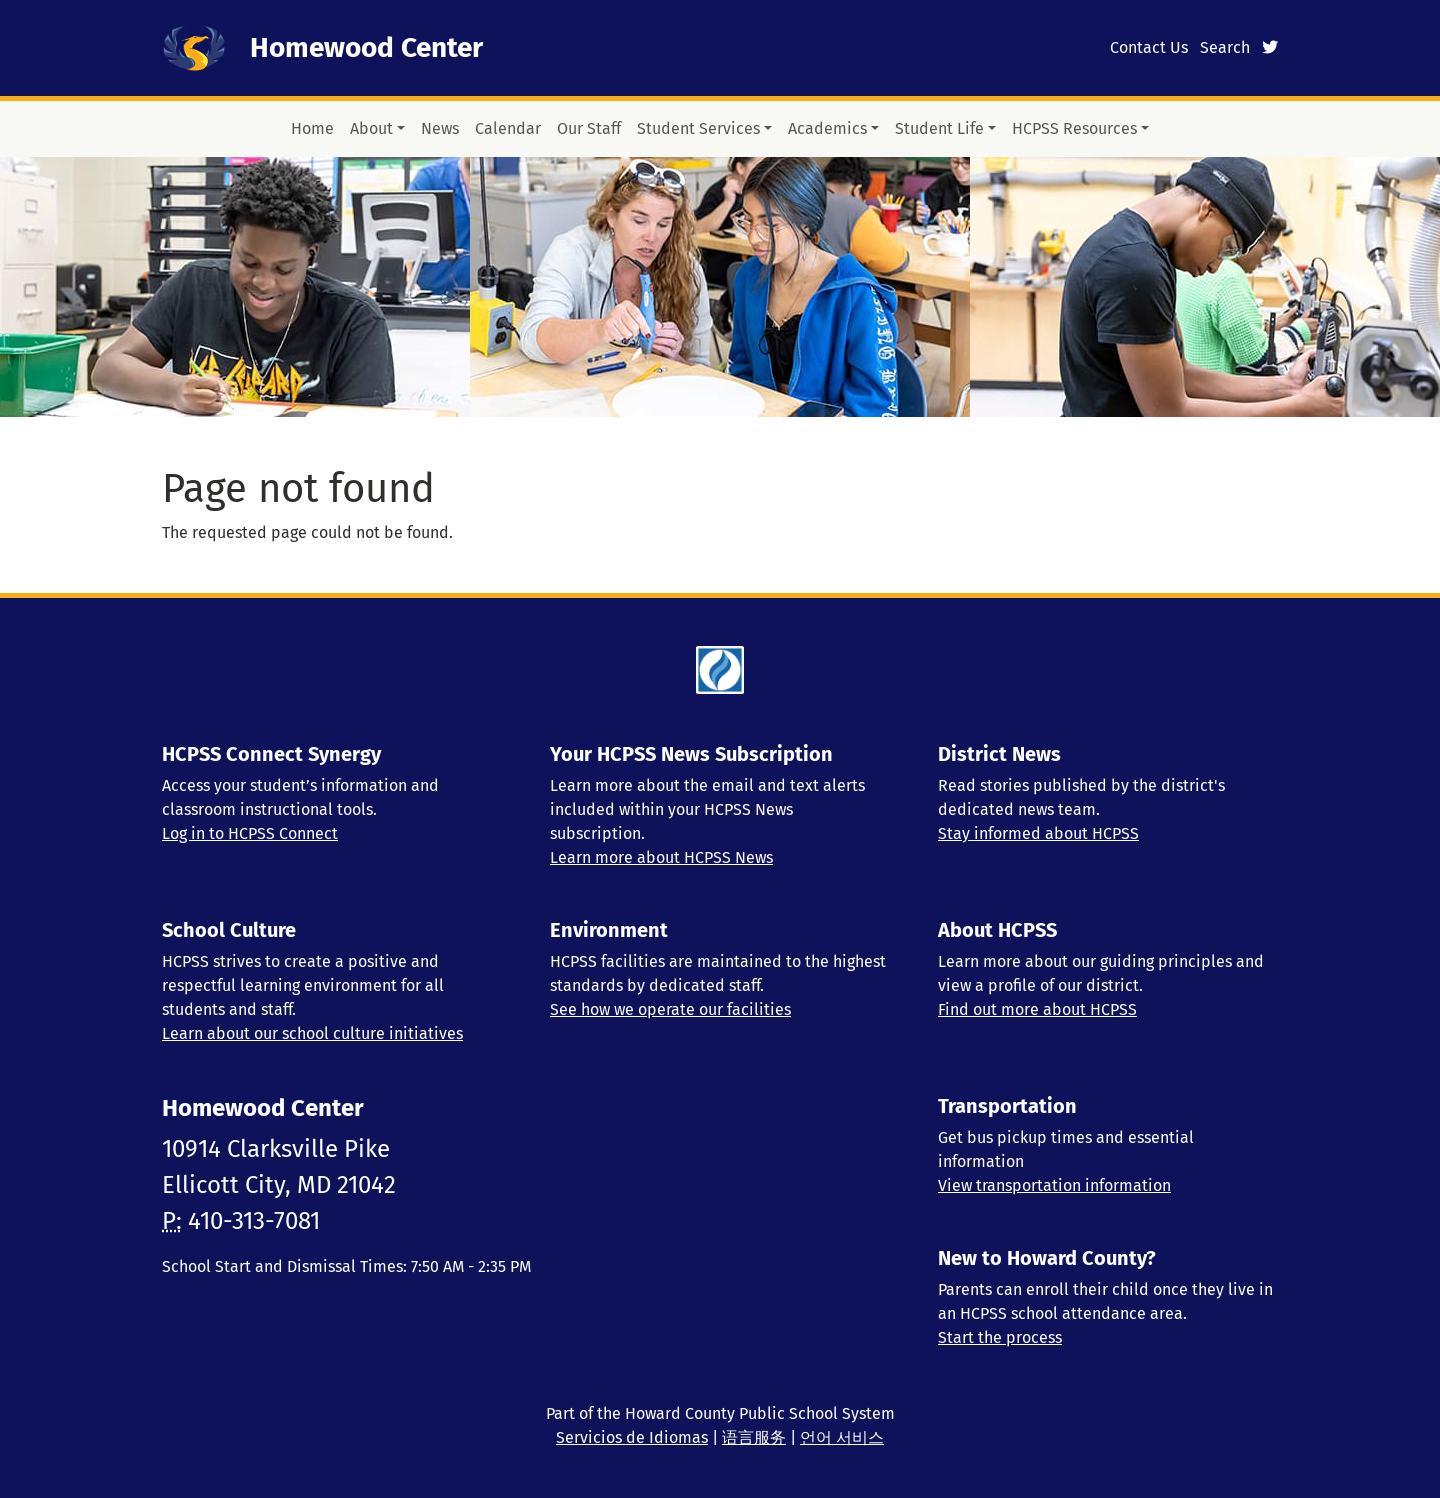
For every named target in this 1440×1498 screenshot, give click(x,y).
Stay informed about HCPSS (1038, 833)
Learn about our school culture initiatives (312, 1033)
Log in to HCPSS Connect (250, 833)
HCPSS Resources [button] (1074, 128)
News (440, 128)
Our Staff (589, 128)
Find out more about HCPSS (1037, 1009)
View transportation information (1054, 1185)
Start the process (1000, 1337)
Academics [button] (827, 128)
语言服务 (754, 1437)
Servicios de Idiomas (632, 1437)
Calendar (508, 128)
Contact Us (1149, 47)
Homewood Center (366, 47)
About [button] (371, 128)
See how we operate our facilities (670, 1009)
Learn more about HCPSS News (661, 857)
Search (1225, 47)
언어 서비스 (842, 1437)
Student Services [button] (698, 128)
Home (312, 128)
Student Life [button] (939, 128)
